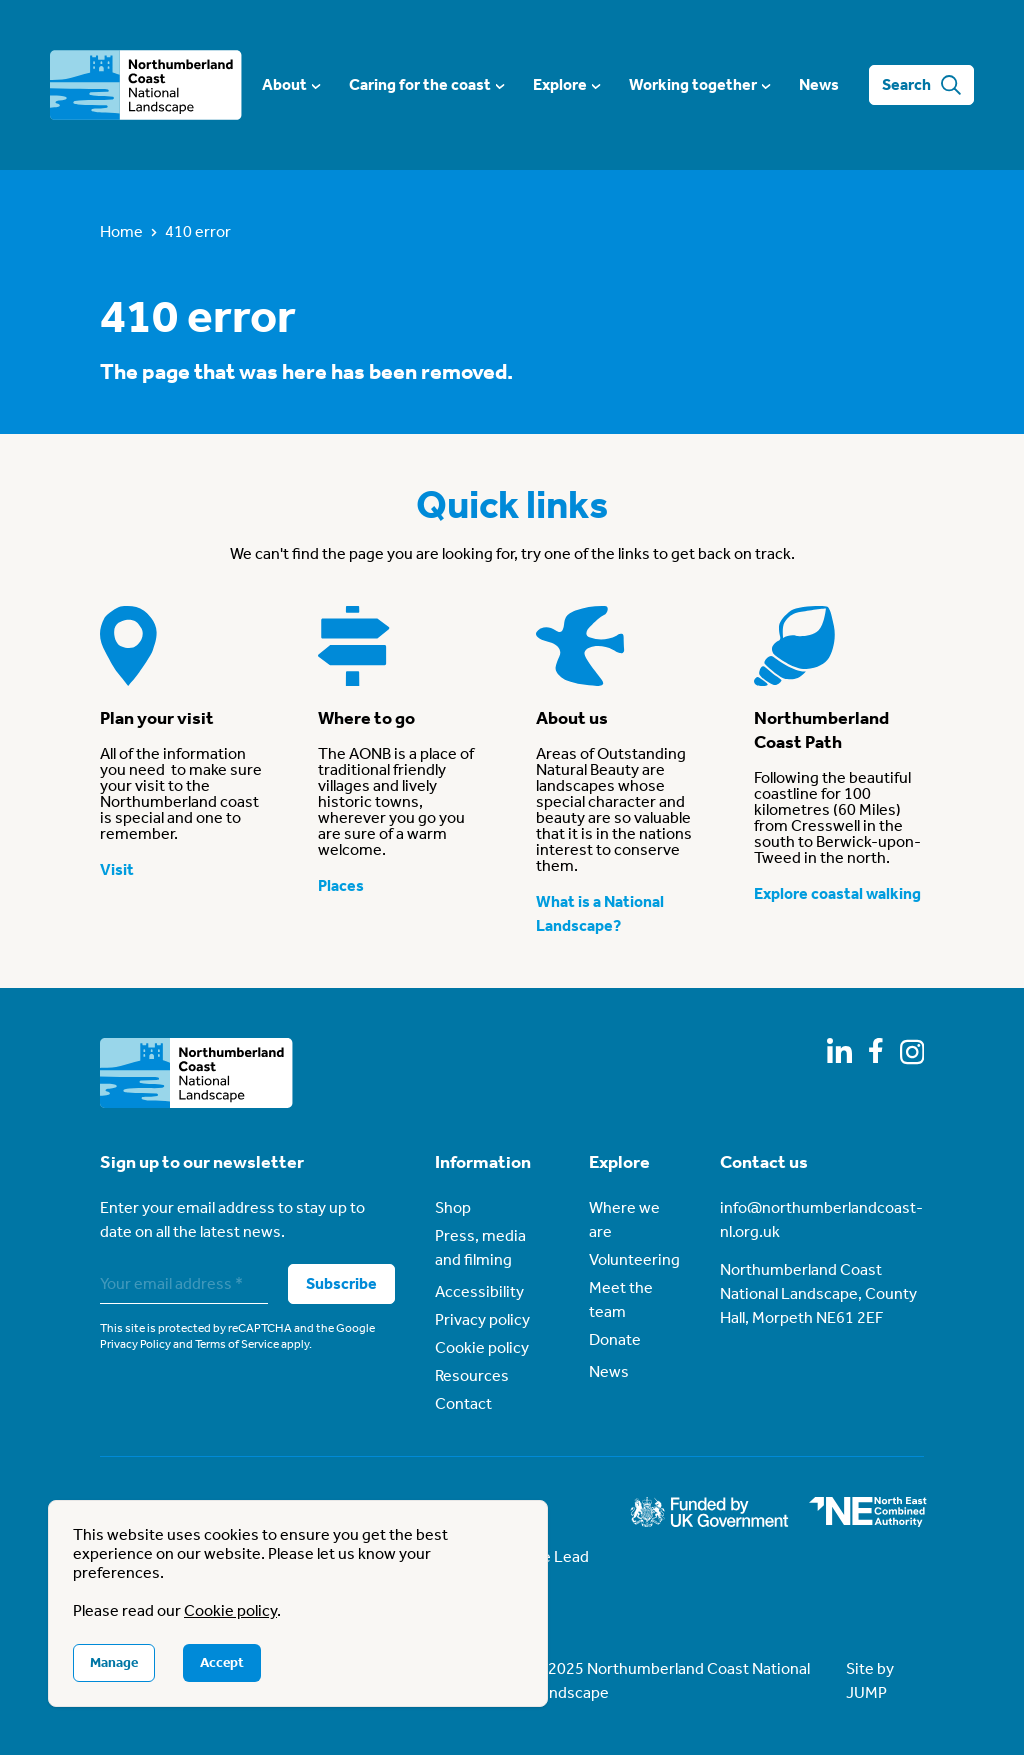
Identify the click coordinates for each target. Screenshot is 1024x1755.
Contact (463, 1403)
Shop (453, 1207)
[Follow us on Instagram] (912, 1052)
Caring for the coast (426, 84)
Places (341, 885)
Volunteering (634, 1259)
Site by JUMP (870, 1680)
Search (921, 85)
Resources (472, 1375)
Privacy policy (482, 1319)
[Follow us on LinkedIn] (839, 1050)
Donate (615, 1339)
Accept (222, 1662)
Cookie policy (482, 1347)
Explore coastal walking (837, 893)
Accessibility (479, 1291)
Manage (114, 1662)
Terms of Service (237, 1344)
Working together (699, 84)
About (290, 84)
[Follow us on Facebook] (876, 1050)
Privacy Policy (135, 1344)
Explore (566, 84)
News (819, 84)
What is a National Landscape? (600, 913)
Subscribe (341, 1283)
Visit (117, 869)
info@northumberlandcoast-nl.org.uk (821, 1219)
